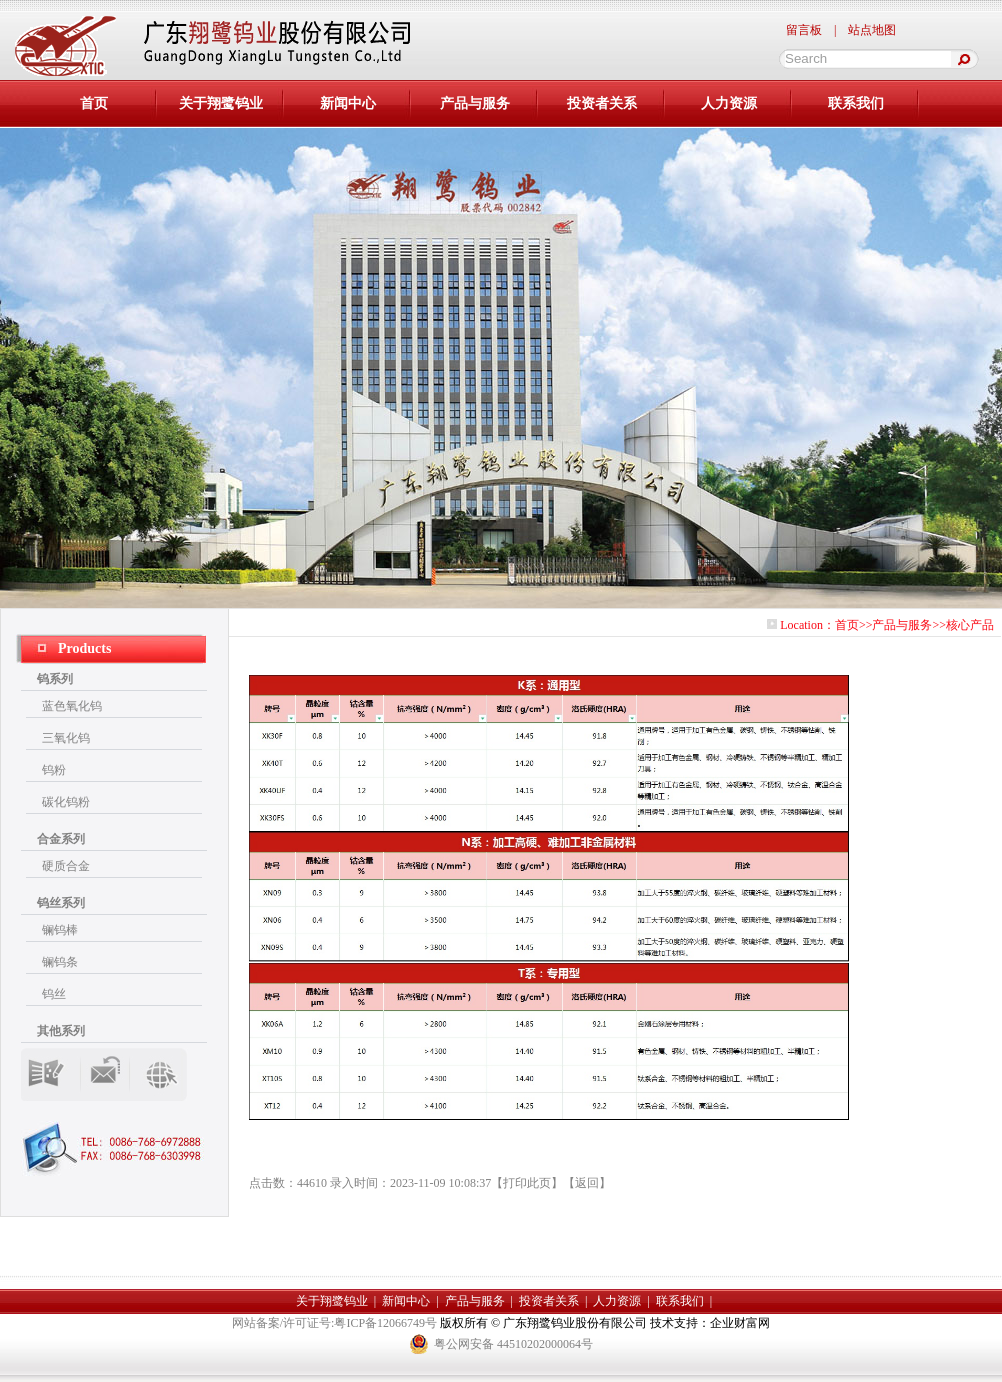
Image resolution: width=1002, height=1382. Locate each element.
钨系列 (55, 679)
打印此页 (527, 1183)
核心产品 (970, 625)
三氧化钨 (66, 738)
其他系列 (61, 1031)
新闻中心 (348, 103)
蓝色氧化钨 (72, 706)
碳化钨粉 (66, 802)
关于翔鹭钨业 (221, 103)
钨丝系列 (61, 903)
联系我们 (856, 103)
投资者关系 (602, 103)
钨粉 (54, 770)
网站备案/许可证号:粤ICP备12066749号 (336, 1323)
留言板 (804, 30)
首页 (847, 625)
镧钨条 (60, 962)
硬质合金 (66, 866)
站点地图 (872, 30)
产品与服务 (475, 103)
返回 (587, 1183)
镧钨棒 (60, 930)
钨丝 (54, 994)
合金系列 (61, 839)
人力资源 (729, 103)
